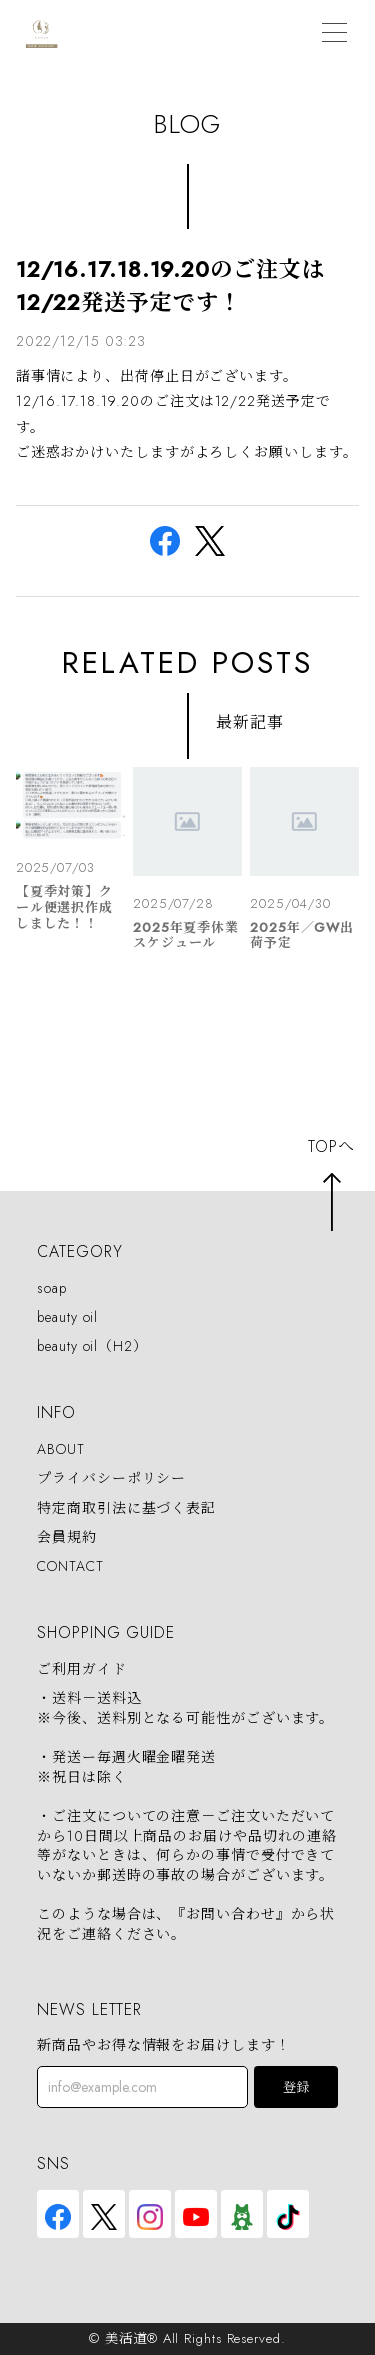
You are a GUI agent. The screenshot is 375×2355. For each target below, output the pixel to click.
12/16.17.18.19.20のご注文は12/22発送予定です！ (170, 285)
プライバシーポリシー (111, 1479)
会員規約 (67, 1537)
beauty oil (67, 1317)
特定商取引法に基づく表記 (126, 1508)
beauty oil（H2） (92, 1346)
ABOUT (61, 1449)
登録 (296, 2087)
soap (52, 1288)
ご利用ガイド (81, 1669)
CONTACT (70, 1566)
